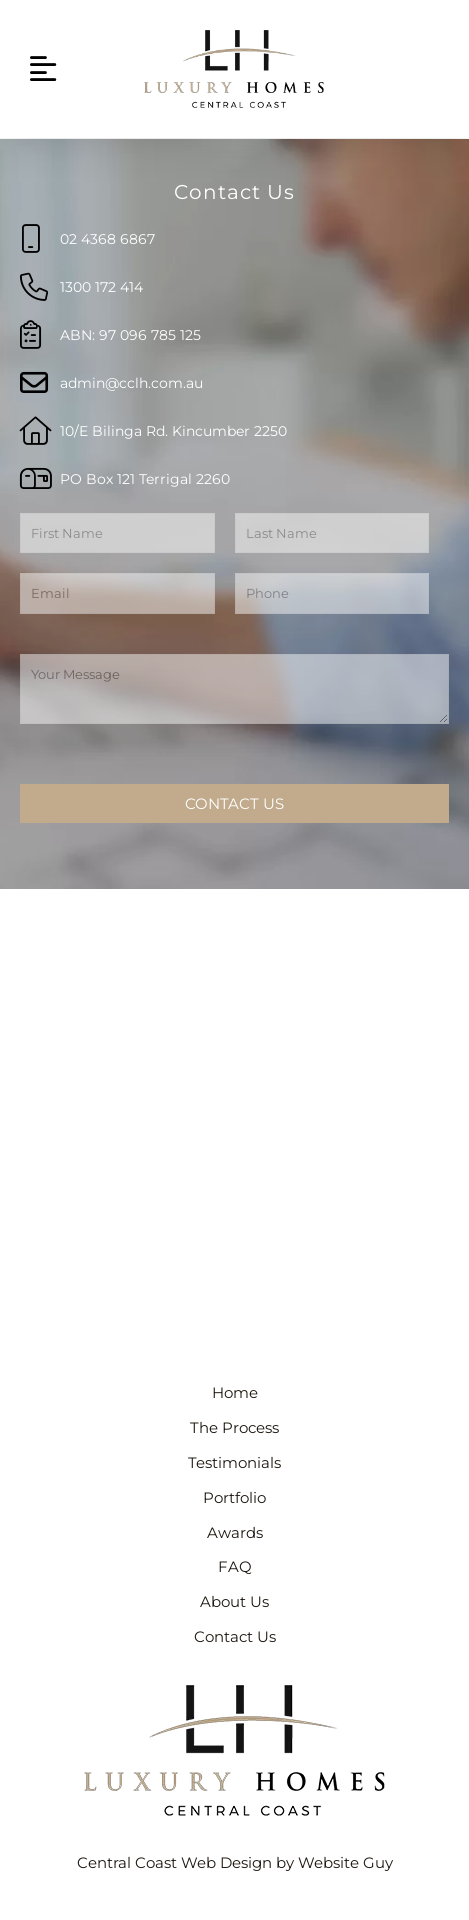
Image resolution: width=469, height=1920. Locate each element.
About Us (234, 1602)
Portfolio (234, 1498)
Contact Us (234, 803)
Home (235, 1393)
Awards (235, 1533)
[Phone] (332, 593)
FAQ (235, 1567)
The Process (234, 1428)
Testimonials (234, 1463)
